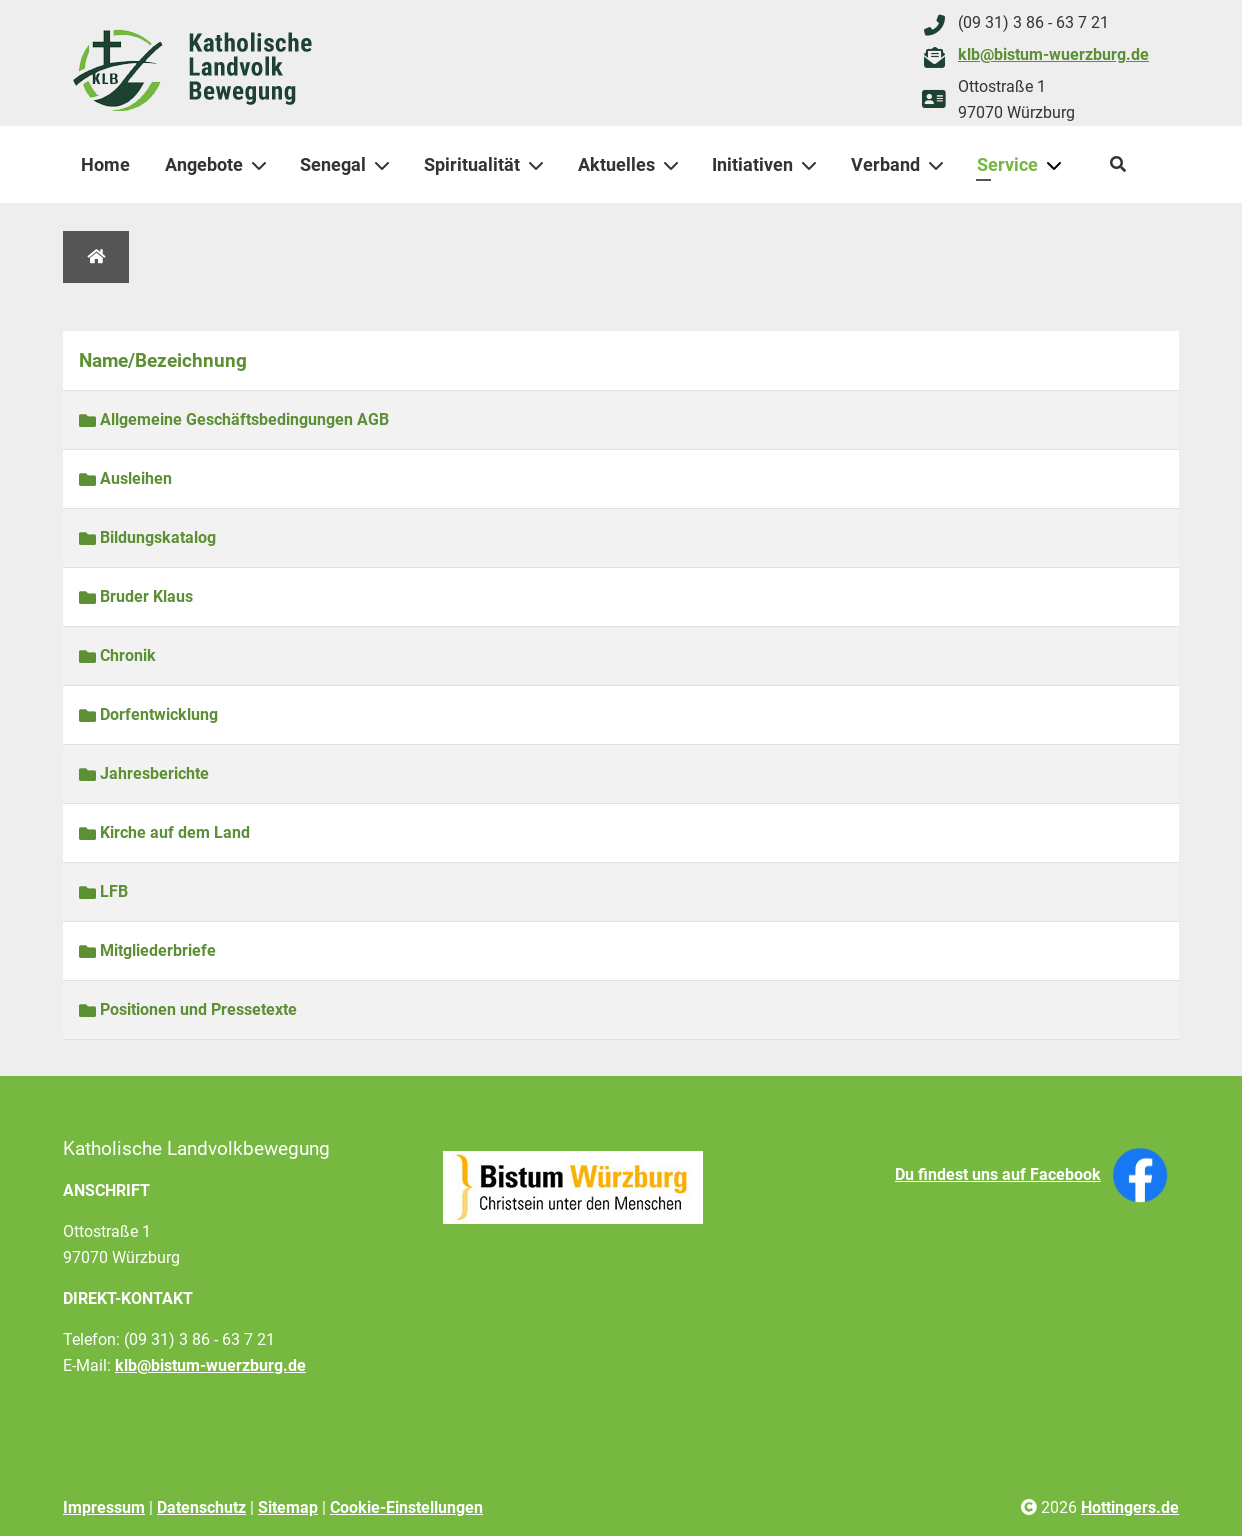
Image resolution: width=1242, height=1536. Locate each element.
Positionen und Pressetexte (188, 1009)
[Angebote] (263, 165)
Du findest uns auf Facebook (998, 1174)
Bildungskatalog (147, 537)
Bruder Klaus (136, 596)
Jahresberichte (144, 773)
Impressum (104, 1507)
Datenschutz (201, 1507)
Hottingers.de (1130, 1507)
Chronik (117, 655)
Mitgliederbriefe (147, 950)
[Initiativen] (813, 165)
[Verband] (940, 165)
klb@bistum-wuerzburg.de (1053, 54)
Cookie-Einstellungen (406, 1507)
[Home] (96, 257)
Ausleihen (125, 478)
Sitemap (288, 1507)
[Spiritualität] (540, 165)
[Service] (1058, 165)
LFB (103, 891)
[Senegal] (386, 165)
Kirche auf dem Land (164, 832)
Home (105, 164)
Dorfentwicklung (148, 714)
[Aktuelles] (675, 165)
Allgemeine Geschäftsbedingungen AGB (234, 419)
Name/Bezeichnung (163, 360)
